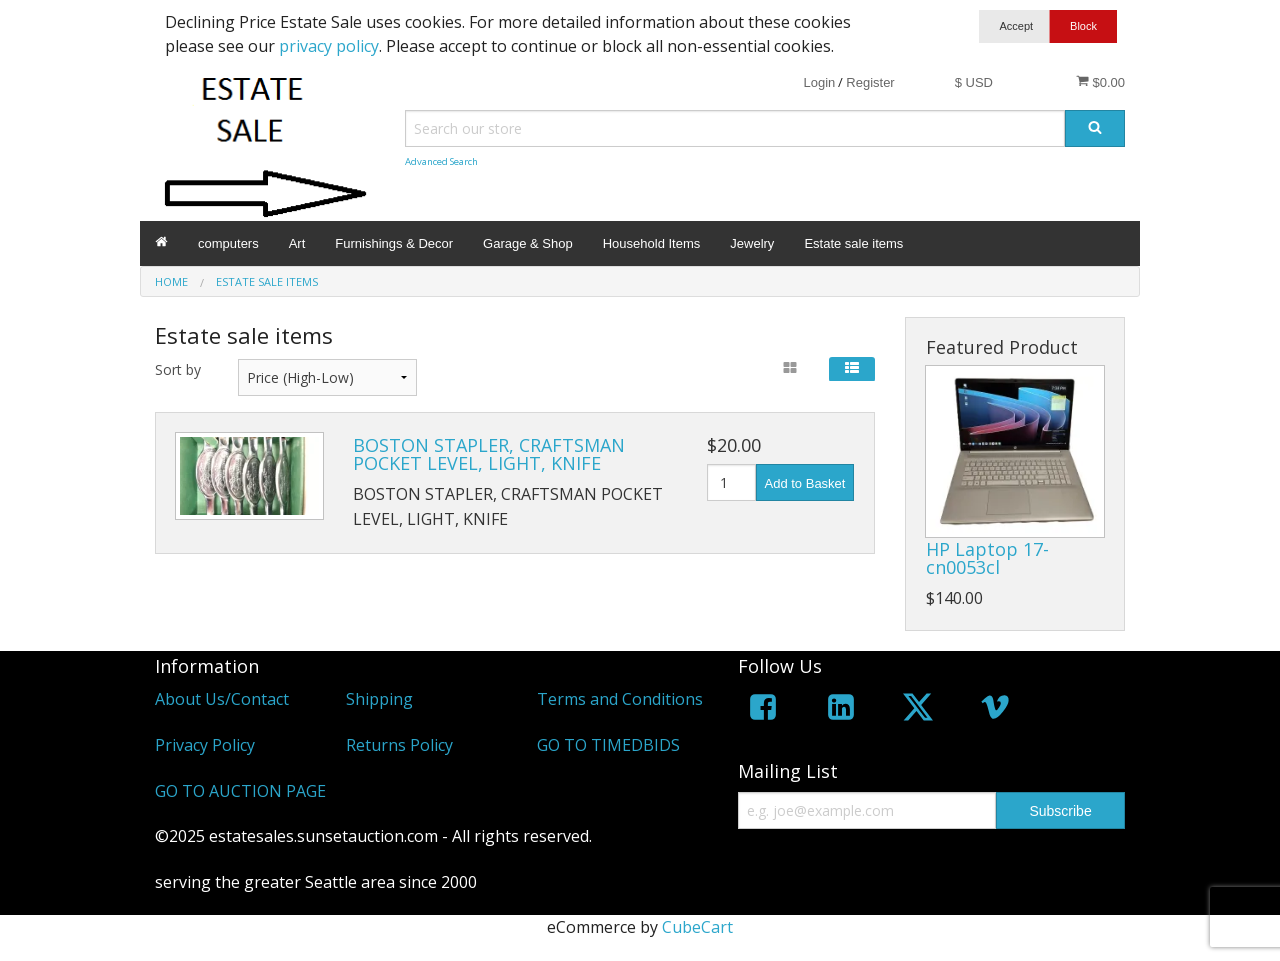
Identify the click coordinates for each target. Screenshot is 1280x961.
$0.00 (1100, 82)
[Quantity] (731, 482)
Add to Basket (805, 483)
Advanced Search (441, 161)
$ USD (974, 82)
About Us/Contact (222, 699)
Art (297, 243)
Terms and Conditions (620, 699)
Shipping (379, 699)
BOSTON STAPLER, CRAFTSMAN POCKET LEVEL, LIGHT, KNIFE (489, 454)
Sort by (178, 369)
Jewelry (752, 243)
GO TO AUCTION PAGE (240, 791)
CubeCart (697, 927)
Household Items (652, 243)
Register (870, 82)
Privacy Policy (205, 745)
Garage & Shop (528, 243)
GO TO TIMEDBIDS (608, 745)
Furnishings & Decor (394, 243)
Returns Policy (399, 745)
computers (228, 243)
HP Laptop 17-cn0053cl (987, 558)
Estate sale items (853, 243)
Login (819, 82)
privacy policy (329, 46)
